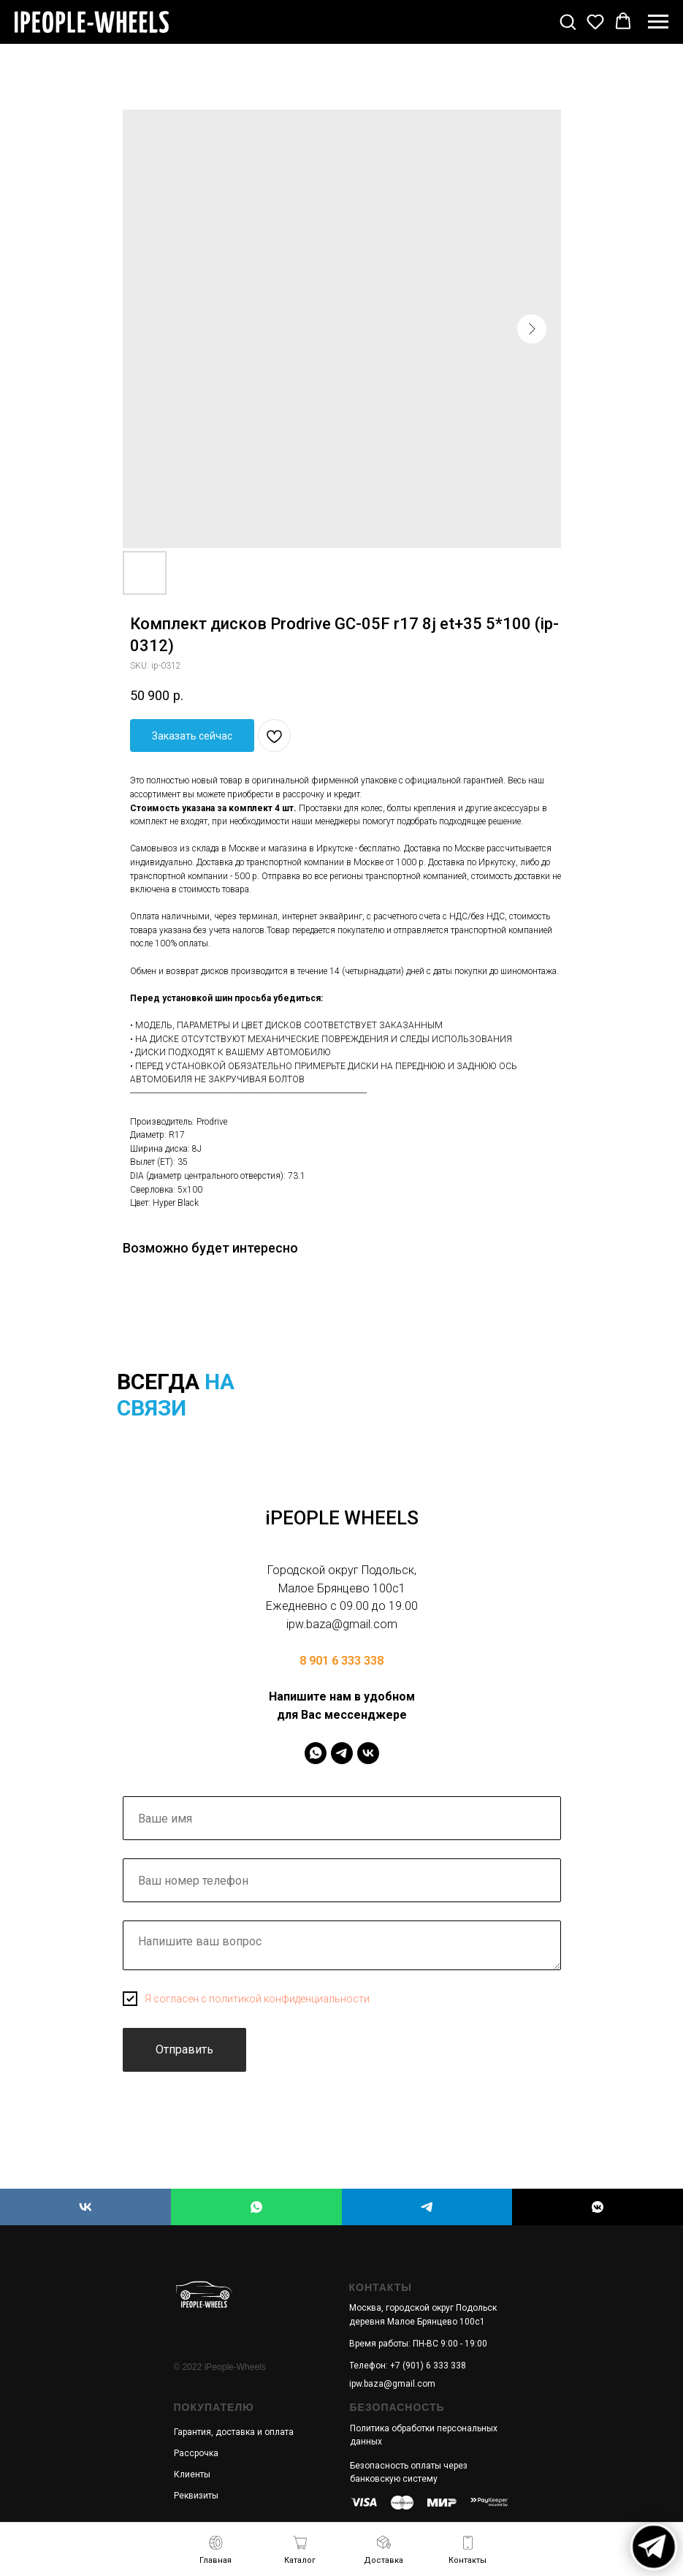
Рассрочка (196, 2453)
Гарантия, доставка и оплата (234, 2432)
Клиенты (192, 2474)
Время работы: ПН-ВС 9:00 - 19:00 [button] (418, 2343)
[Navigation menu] (658, 22)
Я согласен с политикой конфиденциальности (257, 1999)
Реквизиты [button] (196, 2495)
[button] (567, 21)
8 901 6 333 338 (341, 1661)
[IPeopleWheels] (316, 1753)
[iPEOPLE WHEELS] (85, 2207)
